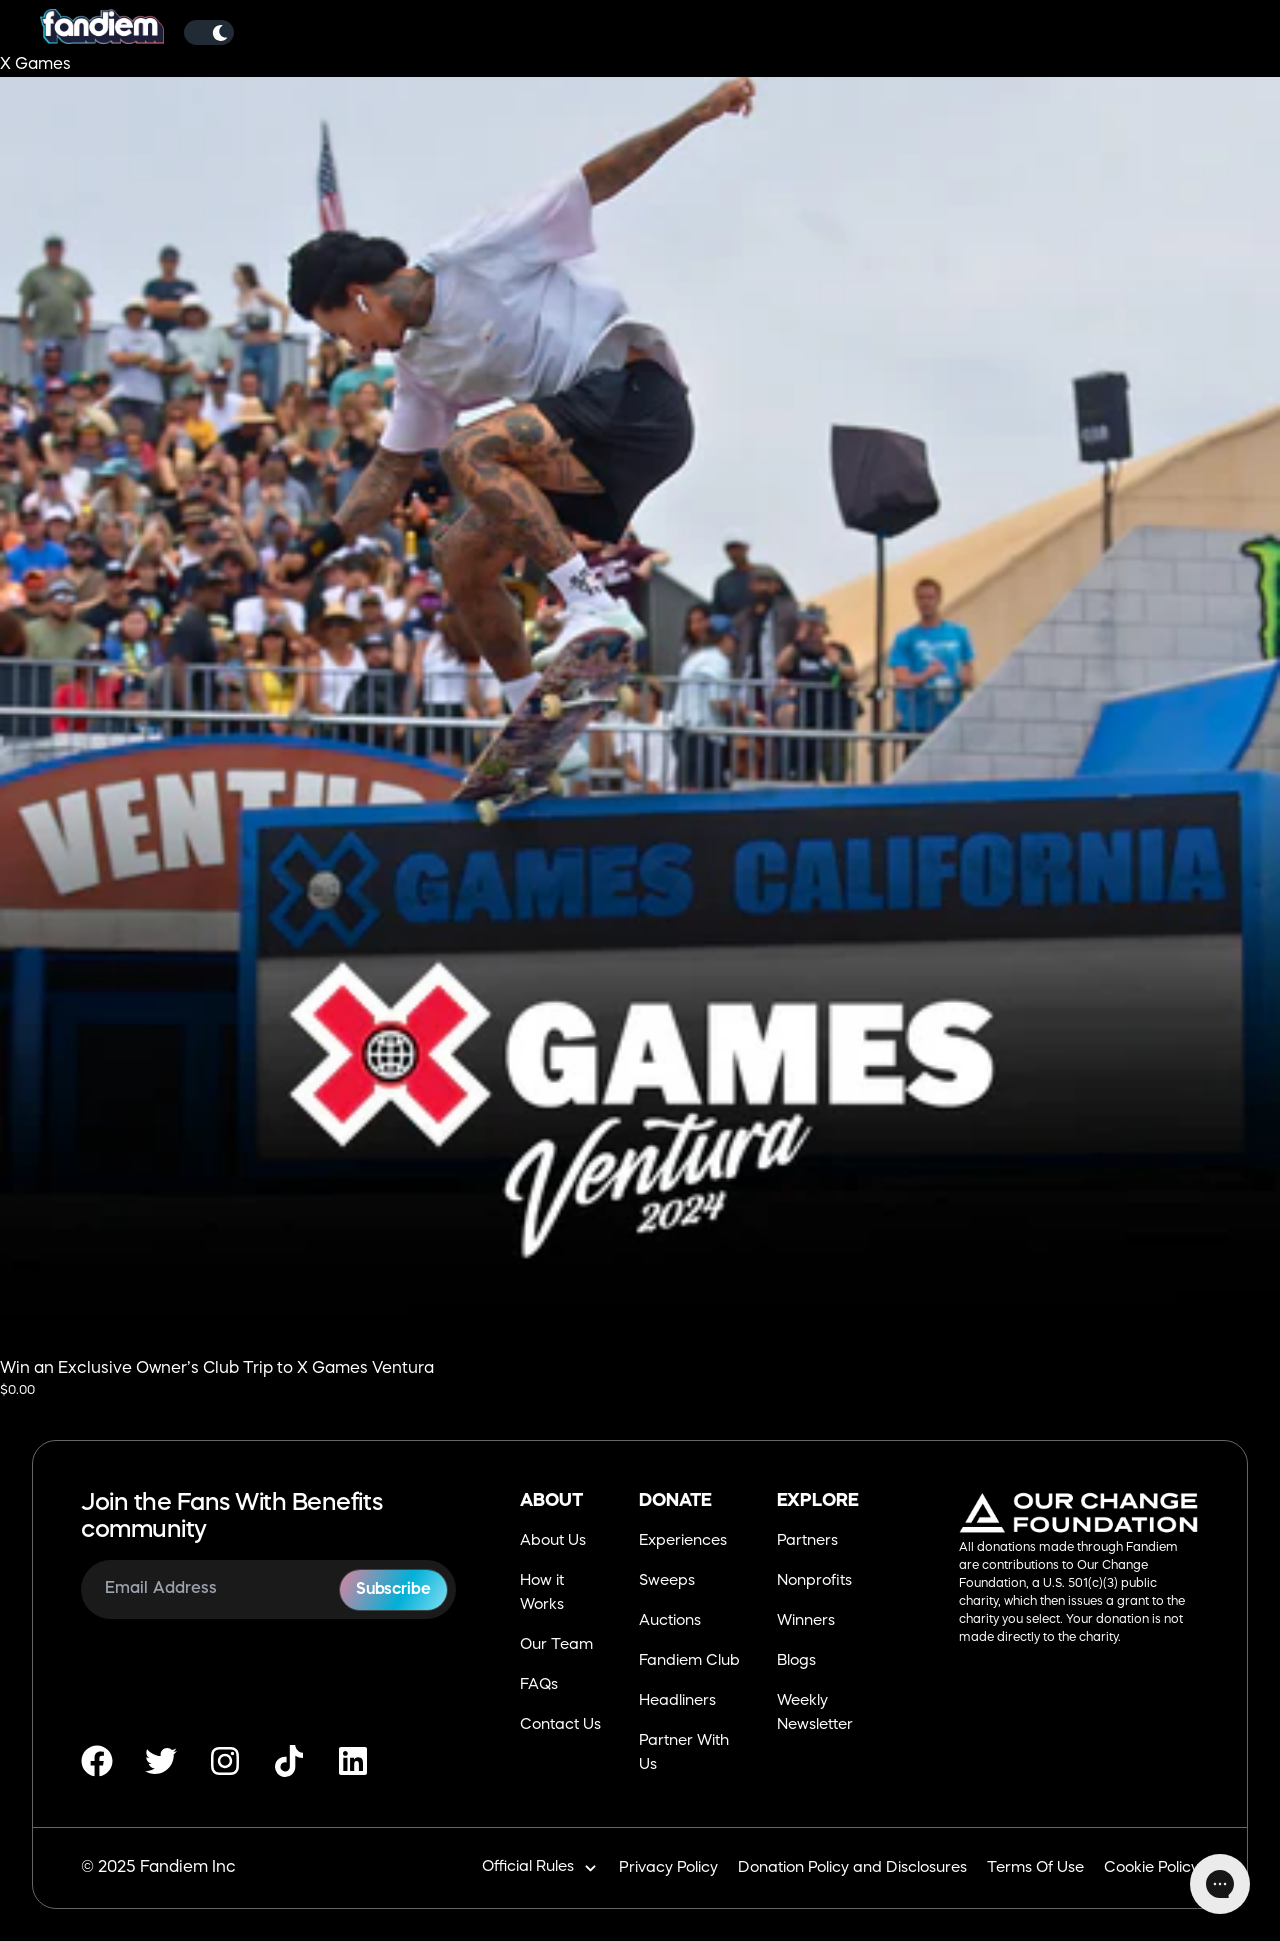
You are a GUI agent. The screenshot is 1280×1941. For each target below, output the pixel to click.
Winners (806, 1621)
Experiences (683, 1541)
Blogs (796, 1661)
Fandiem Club (689, 1661)
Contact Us (560, 1725)
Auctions (670, 1621)
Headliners (677, 1701)
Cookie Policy (1151, 1868)
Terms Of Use (1035, 1868)
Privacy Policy (668, 1868)
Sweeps (667, 1581)
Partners (807, 1541)
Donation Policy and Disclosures (852, 1868)
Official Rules (540, 1868)
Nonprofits (814, 1581)
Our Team (556, 1645)
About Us (553, 1541)
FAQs (539, 1685)
